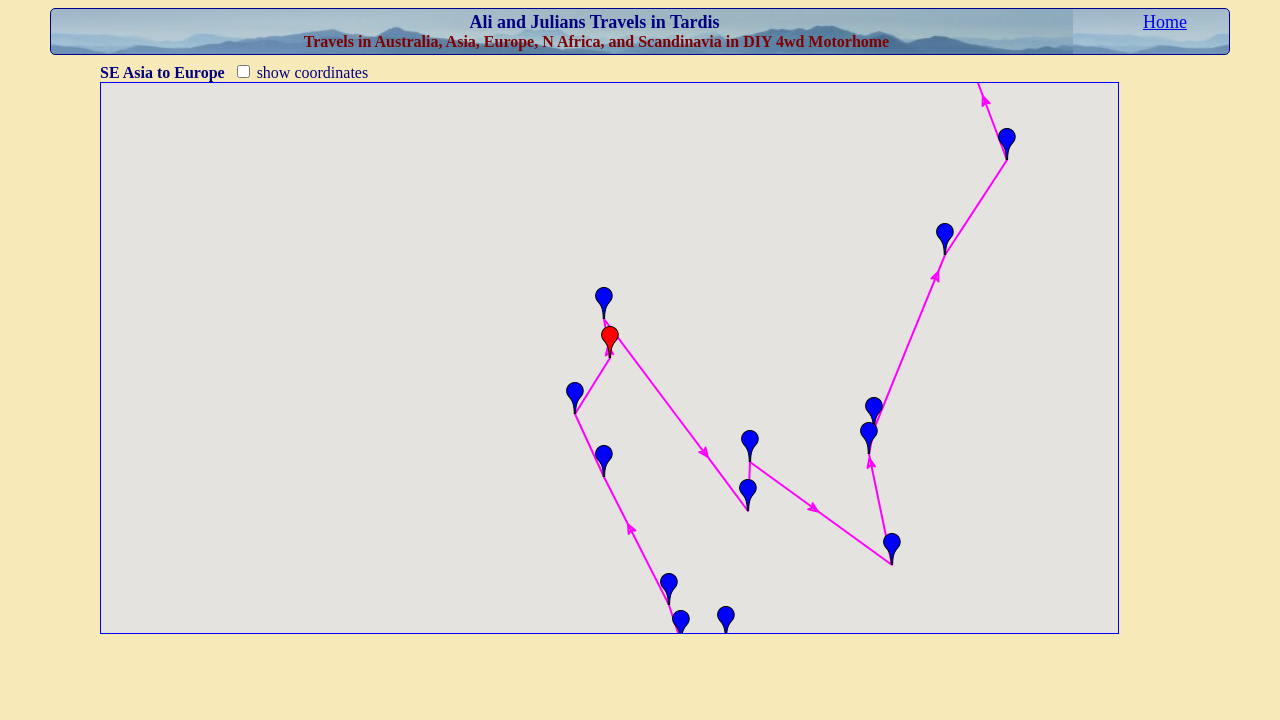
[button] (726, 622)
